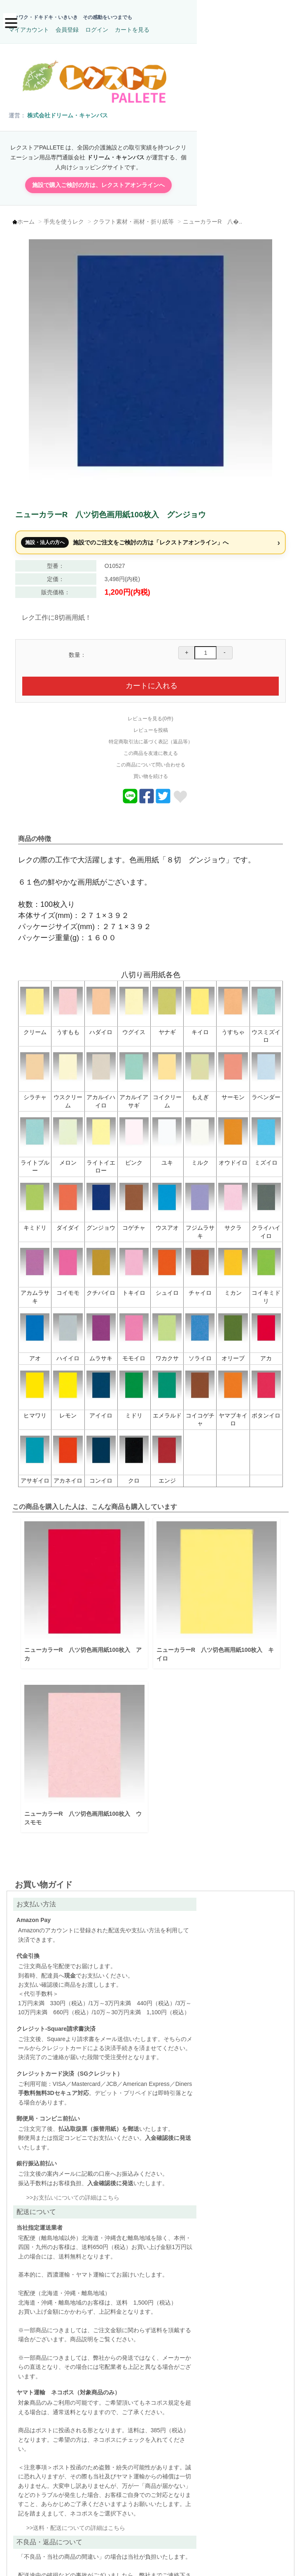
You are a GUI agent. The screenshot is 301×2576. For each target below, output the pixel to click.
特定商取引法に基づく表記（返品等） (151, 731)
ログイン (238, 18)
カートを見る (274, 18)
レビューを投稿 (150, 720)
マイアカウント (170, 18)
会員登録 (208, 18)
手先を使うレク (67, 216)
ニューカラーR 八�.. (216, 216)
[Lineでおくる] (130, 792)
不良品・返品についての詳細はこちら (82, 2507)
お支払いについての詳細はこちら (76, 2247)
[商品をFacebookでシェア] (146, 792)
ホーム (29, 216)
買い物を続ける (150, 766)
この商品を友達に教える (151, 743)
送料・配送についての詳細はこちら (219, 2298)
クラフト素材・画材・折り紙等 (137, 216)
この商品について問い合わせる (150, 754)
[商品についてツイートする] (163, 792)
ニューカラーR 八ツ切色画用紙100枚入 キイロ (212, 1641)
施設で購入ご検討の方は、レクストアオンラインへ (150, 177)
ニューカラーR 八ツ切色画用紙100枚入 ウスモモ (83, 1802)
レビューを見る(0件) (150, 708)
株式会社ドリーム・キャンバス (69, 114)
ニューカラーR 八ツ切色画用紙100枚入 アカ (83, 1641)
